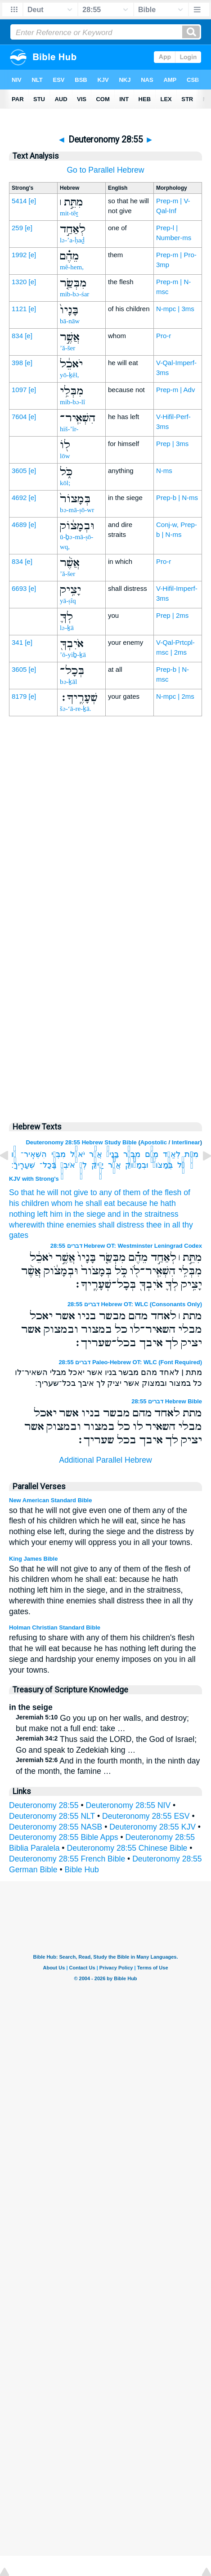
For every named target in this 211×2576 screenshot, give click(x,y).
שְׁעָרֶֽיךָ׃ (23, 1165)
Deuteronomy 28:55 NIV (128, 1805)
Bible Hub (82, 1869)
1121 (19, 309)
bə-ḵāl (68, 681)
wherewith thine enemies (52, 1224)
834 (17, 335)
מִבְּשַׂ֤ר (131, 1154)
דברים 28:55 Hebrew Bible (166, 1401)
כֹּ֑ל (180, 1165)
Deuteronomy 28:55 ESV (146, 1816)
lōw (65, 456)
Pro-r (163, 335)
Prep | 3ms (172, 443)
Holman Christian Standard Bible (54, 1627)
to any (101, 1192)
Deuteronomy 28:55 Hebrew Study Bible (81, 1142)
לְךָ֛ (83, 1165)
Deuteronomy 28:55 (44, 1805)
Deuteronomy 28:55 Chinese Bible (127, 1848)
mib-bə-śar (74, 294)
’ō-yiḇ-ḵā (73, 654)
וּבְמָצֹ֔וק (136, 1165)
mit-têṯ (69, 213)
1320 (19, 282)
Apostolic (153, 1142)
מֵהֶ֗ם (151, 1154)
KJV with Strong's (34, 1178)
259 (17, 228)
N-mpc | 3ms (175, 309)
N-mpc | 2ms (175, 696)
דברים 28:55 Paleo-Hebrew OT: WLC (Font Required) (130, 1362)
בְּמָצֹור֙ (163, 1165)
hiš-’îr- (69, 429)
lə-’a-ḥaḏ (72, 240)
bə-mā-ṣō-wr (77, 509)
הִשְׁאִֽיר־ (34, 1154)
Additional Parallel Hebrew (105, 1459)
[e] (32, 201)
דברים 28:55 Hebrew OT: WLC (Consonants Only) (134, 1304)
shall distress (121, 1224)
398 (17, 362)
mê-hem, (72, 267)
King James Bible (33, 1558)
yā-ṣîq (68, 600)
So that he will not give (48, 1192)
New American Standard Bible (50, 1500)
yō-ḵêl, (69, 375)
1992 (19, 255)
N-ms (164, 470)
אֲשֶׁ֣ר (95, 1154)
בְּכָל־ (48, 1165)
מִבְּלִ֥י (58, 1154)
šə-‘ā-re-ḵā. (75, 708)
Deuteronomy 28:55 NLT (52, 1816)
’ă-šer (67, 348)
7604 (19, 416)
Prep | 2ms (172, 615)
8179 (19, 696)
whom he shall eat (83, 1203)
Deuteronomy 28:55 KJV (152, 1826)
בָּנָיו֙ (113, 1154)
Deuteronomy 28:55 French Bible (67, 1858)
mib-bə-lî (72, 402)
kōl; (65, 483)
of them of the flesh (148, 1192)
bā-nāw (70, 321)
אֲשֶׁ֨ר (114, 1165)
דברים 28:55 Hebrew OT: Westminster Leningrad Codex (126, 1245)
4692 (19, 497)
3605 (19, 470)
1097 (19, 389)
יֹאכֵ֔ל (77, 1154)
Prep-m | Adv (175, 389)
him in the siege (77, 1214)
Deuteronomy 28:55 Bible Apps (63, 1837)
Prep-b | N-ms (177, 497)
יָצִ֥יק (97, 1165)
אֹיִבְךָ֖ (67, 1165)
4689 (19, 524)
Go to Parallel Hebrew (105, 169)
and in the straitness (143, 1214)
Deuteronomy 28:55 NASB (55, 1826)
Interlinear (186, 1142)
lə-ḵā (67, 627)
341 (17, 642)
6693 (19, 588)
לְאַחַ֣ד (171, 1154)
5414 (19, 201)
